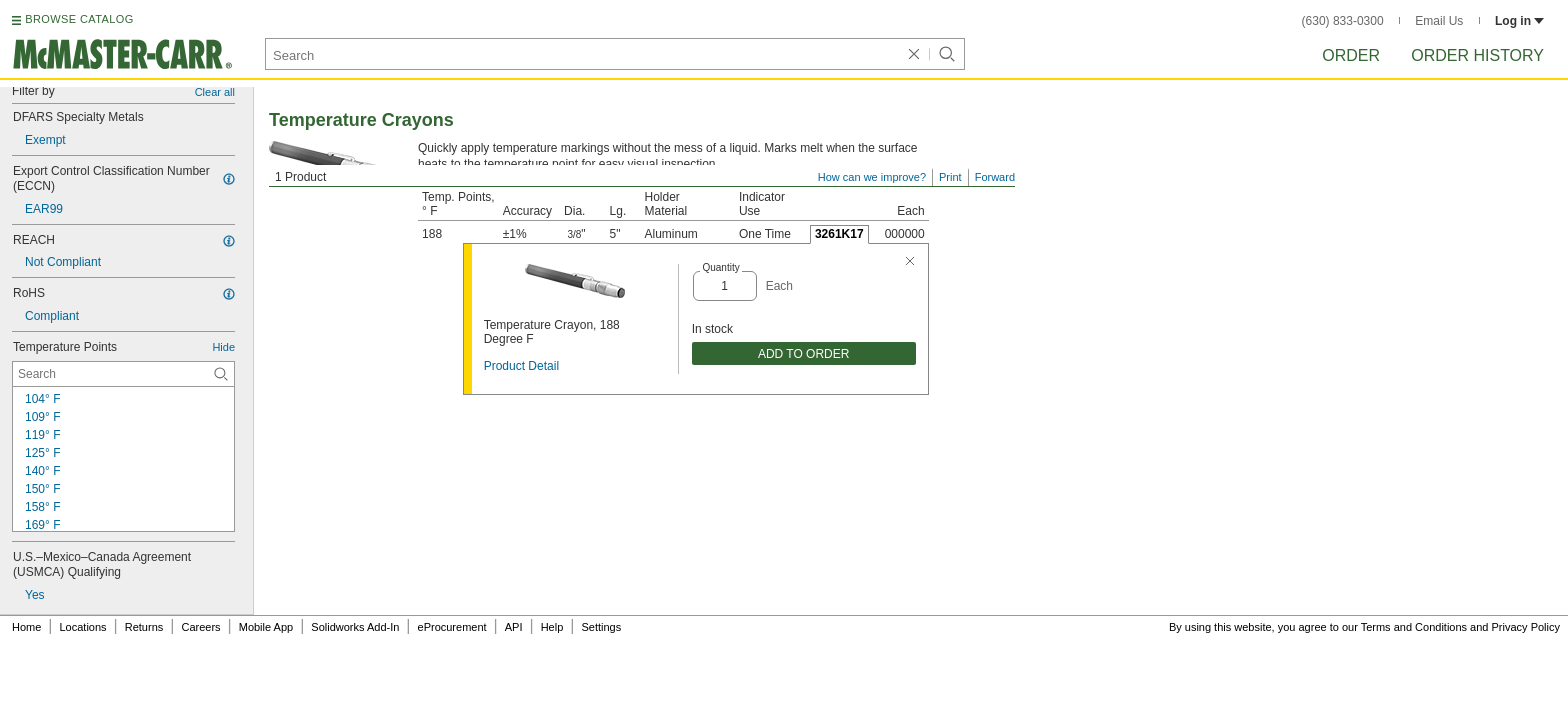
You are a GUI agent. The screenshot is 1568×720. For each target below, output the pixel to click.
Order (1351, 55)
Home (26, 627)
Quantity (720, 267)
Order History (1477, 55)
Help (552, 627)
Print (950, 177)
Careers (200, 627)
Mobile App (266, 627)
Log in (1519, 21)
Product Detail (521, 366)
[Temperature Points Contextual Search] (123, 374)
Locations (83, 627)
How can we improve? (872, 177)
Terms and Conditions (1414, 627)
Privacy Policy (1526, 627)
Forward (995, 177)
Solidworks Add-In (355, 627)
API (514, 627)
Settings (601, 627)
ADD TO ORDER (804, 354)
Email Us (1439, 21)
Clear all (215, 92)
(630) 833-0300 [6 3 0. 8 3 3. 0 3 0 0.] (1343, 21)
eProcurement (452, 627)
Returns (144, 627)
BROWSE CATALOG (79, 19)
